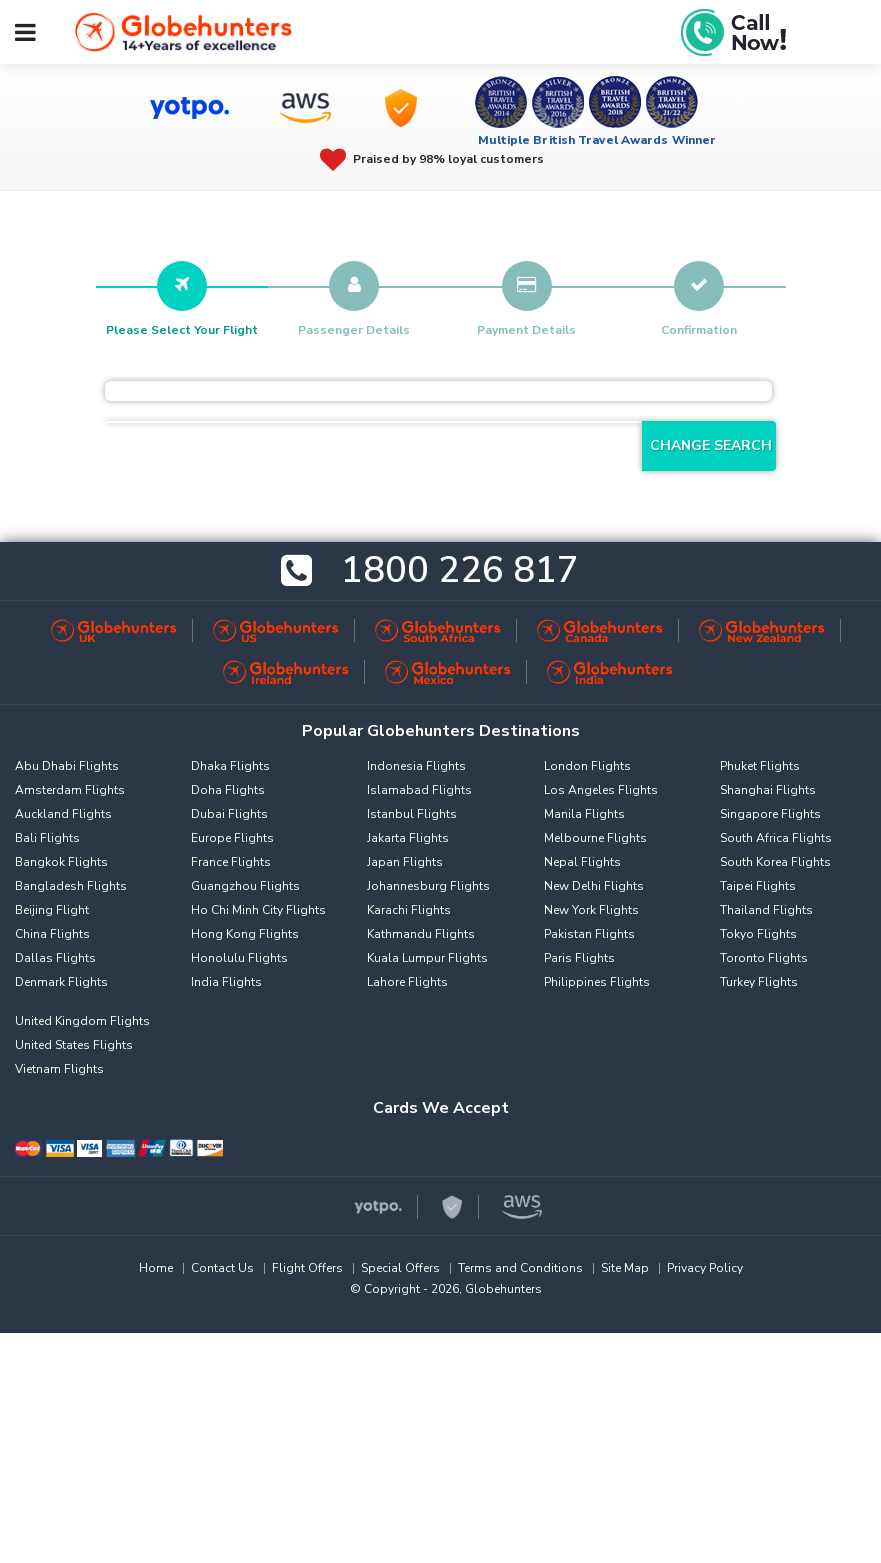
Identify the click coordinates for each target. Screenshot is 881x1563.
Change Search (711, 445)
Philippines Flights (597, 982)
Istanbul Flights (412, 814)
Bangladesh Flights (71, 886)
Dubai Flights (229, 814)
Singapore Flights (770, 814)
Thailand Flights (766, 910)
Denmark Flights (61, 982)
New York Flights (591, 910)
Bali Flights (47, 838)
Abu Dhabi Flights (67, 766)
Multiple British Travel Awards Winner (597, 140)
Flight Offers (307, 1268)
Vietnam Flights (59, 1069)
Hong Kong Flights (245, 934)
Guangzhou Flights (245, 886)
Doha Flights (228, 790)
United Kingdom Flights (82, 1021)
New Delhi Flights (594, 886)
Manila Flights (584, 814)
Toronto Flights (764, 958)
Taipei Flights (758, 886)
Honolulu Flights (239, 958)
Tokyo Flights (758, 934)
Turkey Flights (759, 982)
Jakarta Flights (408, 838)
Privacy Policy (705, 1268)
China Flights (52, 934)
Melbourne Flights (595, 838)
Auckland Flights (63, 814)
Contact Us (222, 1268)
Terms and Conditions (520, 1268)
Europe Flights (232, 838)
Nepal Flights (582, 862)
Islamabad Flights (419, 790)
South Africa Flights (776, 838)
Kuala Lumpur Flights (427, 958)
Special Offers (400, 1268)
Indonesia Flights (416, 766)
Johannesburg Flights (428, 886)
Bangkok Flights (61, 862)
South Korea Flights (775, 862)
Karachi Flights (409, 910)
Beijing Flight (52, 910)
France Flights (231, 862)
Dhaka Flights (230, 766)
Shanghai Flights (768, 790)
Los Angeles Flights (601, 790)
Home (156, 1268)
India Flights (226, 982)
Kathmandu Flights (421, 934)
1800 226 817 (460, 571)
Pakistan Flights (589, 934)
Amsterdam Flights (70, 790)
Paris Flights (579, 958)
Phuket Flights (760, 766)
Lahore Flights (407, 982)
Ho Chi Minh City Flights (258, 910)
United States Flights (74, 1045)
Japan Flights (405, 862)
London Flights (587, 766)
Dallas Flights (55, 958)
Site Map (625, 1268)
